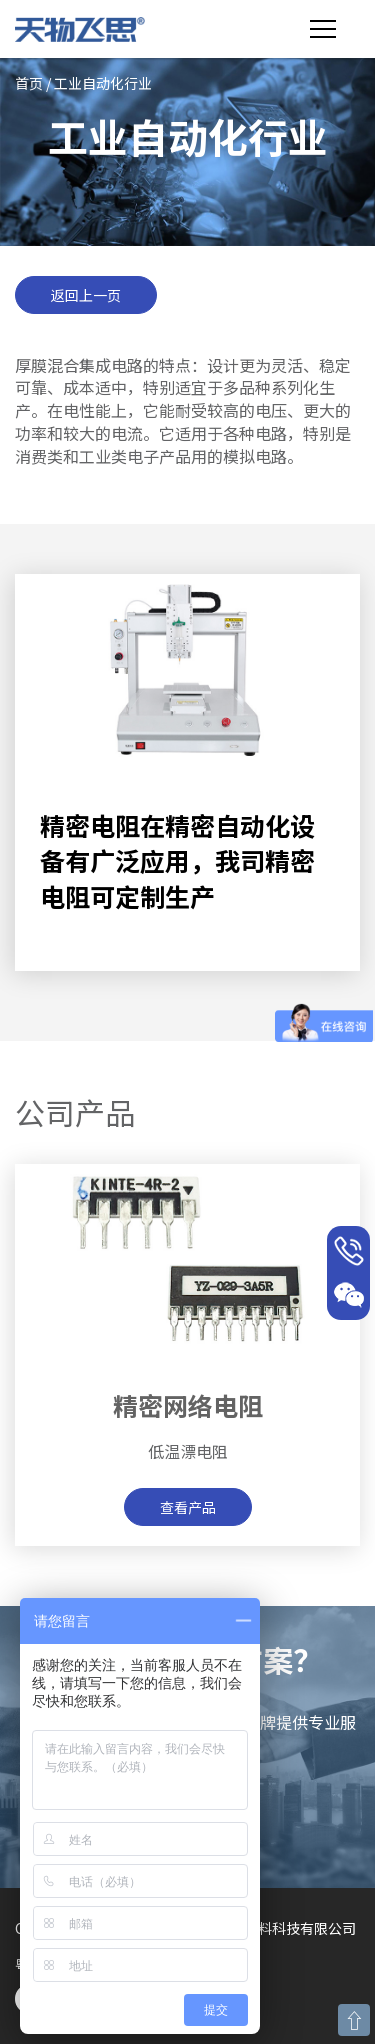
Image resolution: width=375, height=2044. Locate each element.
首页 (29, 83)
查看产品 (188, 1507)
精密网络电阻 (188, 1405)
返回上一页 (86, 295)
